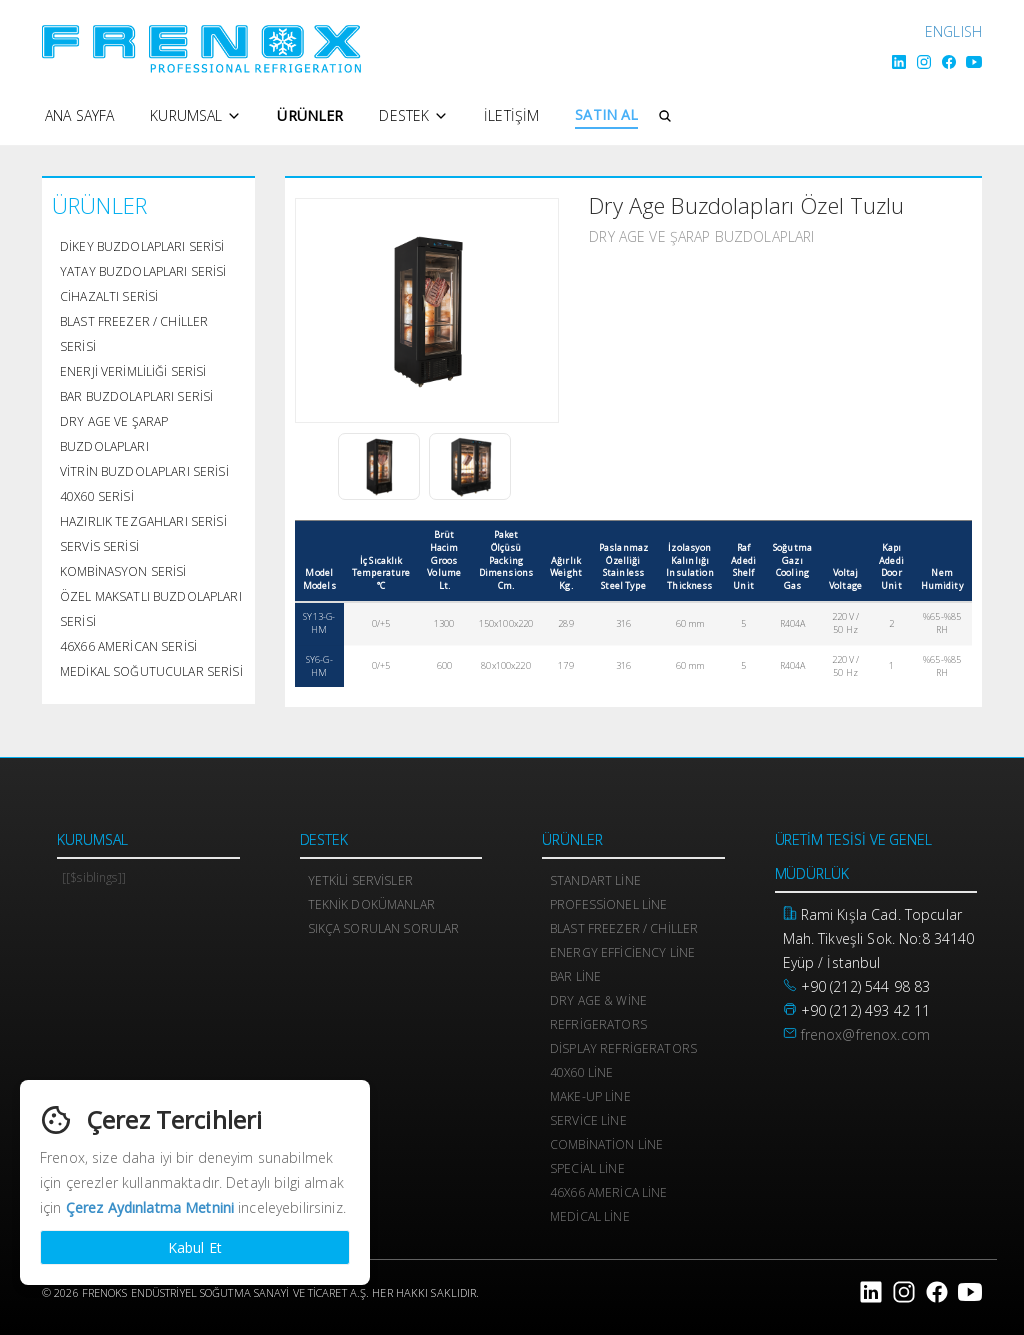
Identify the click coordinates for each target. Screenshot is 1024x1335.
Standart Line (595, 880)
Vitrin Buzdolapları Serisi (144, 471)
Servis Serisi (99, 546)
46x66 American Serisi (128, 646)
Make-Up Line (590, 1096)
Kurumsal (195, 115)
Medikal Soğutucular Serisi (151, 671)
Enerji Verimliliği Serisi (133, 371)
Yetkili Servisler (360, 880)
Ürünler (310, 115)
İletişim (511, 115)
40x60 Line (581, 1072)
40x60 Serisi (97, 496)
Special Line (587, 1168)
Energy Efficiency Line (622, 952)
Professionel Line (608, 904)
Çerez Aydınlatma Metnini (150, 1207)
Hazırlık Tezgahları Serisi (143, 521)
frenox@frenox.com (865, 1034)
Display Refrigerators (623, 1048)
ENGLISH (953, 31)
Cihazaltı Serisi (109, 296)
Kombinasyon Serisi (123, 571)
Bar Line (575, 976)
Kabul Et (195, 1247)
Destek (413, 115)
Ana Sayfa (79, 115)
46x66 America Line (609, 1192)
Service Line (588, 1120)
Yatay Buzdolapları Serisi (143, 271)
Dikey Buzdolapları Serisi (142, 246)
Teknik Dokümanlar (371, 904)
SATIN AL (606, 114)
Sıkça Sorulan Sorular (384, 928)
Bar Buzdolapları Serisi (136, 396)
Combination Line (606, 1144)
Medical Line (590, 1216)
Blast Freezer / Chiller (624, 928)
